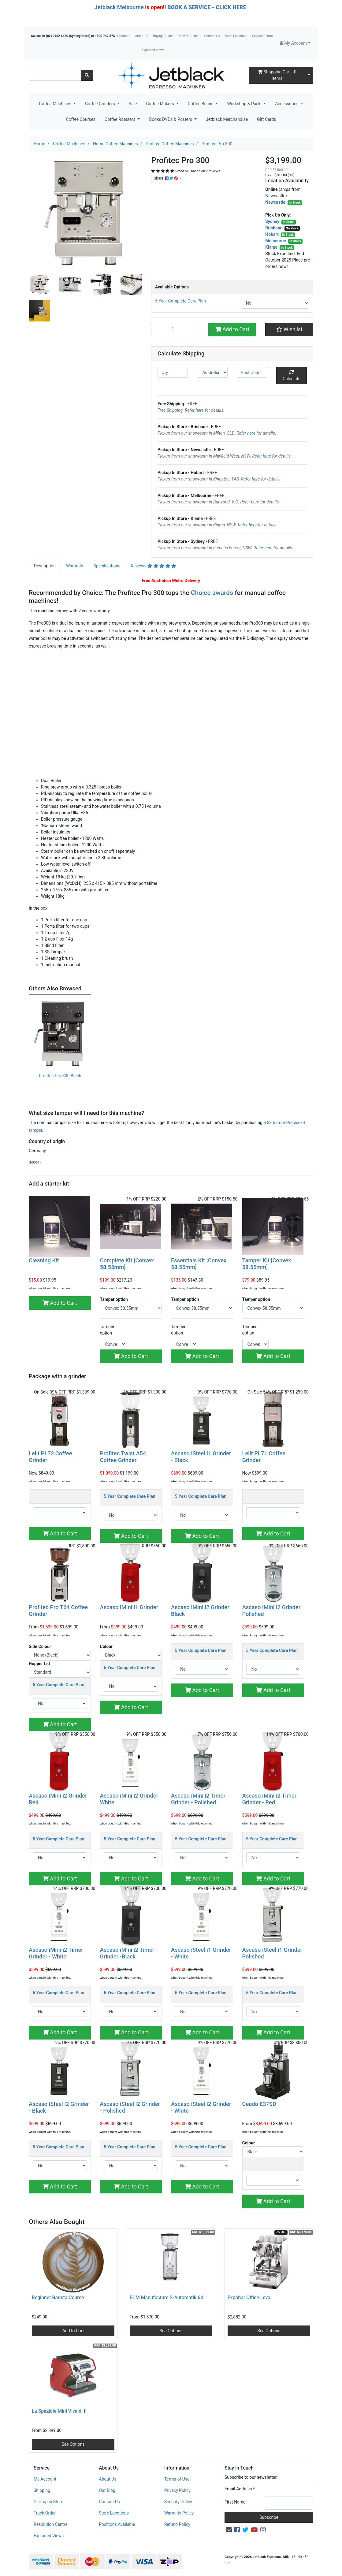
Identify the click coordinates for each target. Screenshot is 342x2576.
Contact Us (212, 36)
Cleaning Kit (44, 1260)
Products (123, 36)
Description (45, 565)
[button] (295, 43)
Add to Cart (232, 329)
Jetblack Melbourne (119, 7)
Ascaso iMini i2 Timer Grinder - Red (269, 1799)
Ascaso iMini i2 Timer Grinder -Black (127, 1953)
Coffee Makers (160, 103)
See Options (170, 2330)
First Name (235, 2502)
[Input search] (55, 75)
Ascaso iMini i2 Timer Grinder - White (56, 1953)
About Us (141, 36)
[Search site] (87, 75)
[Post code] (252, 372)
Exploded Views (153, 50)
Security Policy (178, 2501)
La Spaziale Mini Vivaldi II (59, 2411)
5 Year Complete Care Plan (180, 301)
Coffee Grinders (100, 103)
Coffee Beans (201, 103)
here (200, 410)
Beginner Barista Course (58, 2297)
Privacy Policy (177, 2490)
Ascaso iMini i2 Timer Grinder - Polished (198, 1799)
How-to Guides (188, 36)
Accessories (287, 103)
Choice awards (212, 592)
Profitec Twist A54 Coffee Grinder (123, 1456)
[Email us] (229, 2529)
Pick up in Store (48, 2501)
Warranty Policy (179, 2513)
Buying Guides (163, 36)
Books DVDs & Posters (171, 119)
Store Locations (236, 36)
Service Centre (262, 36)
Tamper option (107, 1329)
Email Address (240, 2488)
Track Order (45, 2513)
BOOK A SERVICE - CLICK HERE (206, 7)
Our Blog (107, 2490)
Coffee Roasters (120, 119)
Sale (133, 103)
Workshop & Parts (244, 103)
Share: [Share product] (166, 178)
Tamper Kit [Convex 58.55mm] (266, 1263)
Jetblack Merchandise (227, 119)
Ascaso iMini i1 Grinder (129, 1607)
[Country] (212, 372)
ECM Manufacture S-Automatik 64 (166, 2297)
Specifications (106, 565)
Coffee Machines (55, 103)
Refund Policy (177, 2524)
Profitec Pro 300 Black (60, 1075)
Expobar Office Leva (249, 2297)
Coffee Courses (80, 119)
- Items (277, 75)
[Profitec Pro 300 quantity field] (175, 329)
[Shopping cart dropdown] (309, 75)
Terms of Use (177, 2479)
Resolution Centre (50, 2524)
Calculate (291, 375)
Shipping (42, 2490)
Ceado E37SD (259, 2104)
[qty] (173, 372)
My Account (45, 2479)
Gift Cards (266, 119)
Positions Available (117, 2524)
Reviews (153, 565)
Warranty (74, 565)
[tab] (45, 566)
